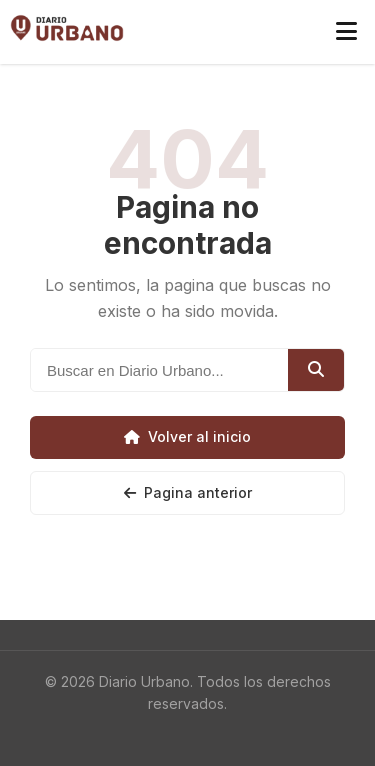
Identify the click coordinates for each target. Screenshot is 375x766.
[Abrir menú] (346, 32)
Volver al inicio (187, 436)
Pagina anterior (188, 492)
